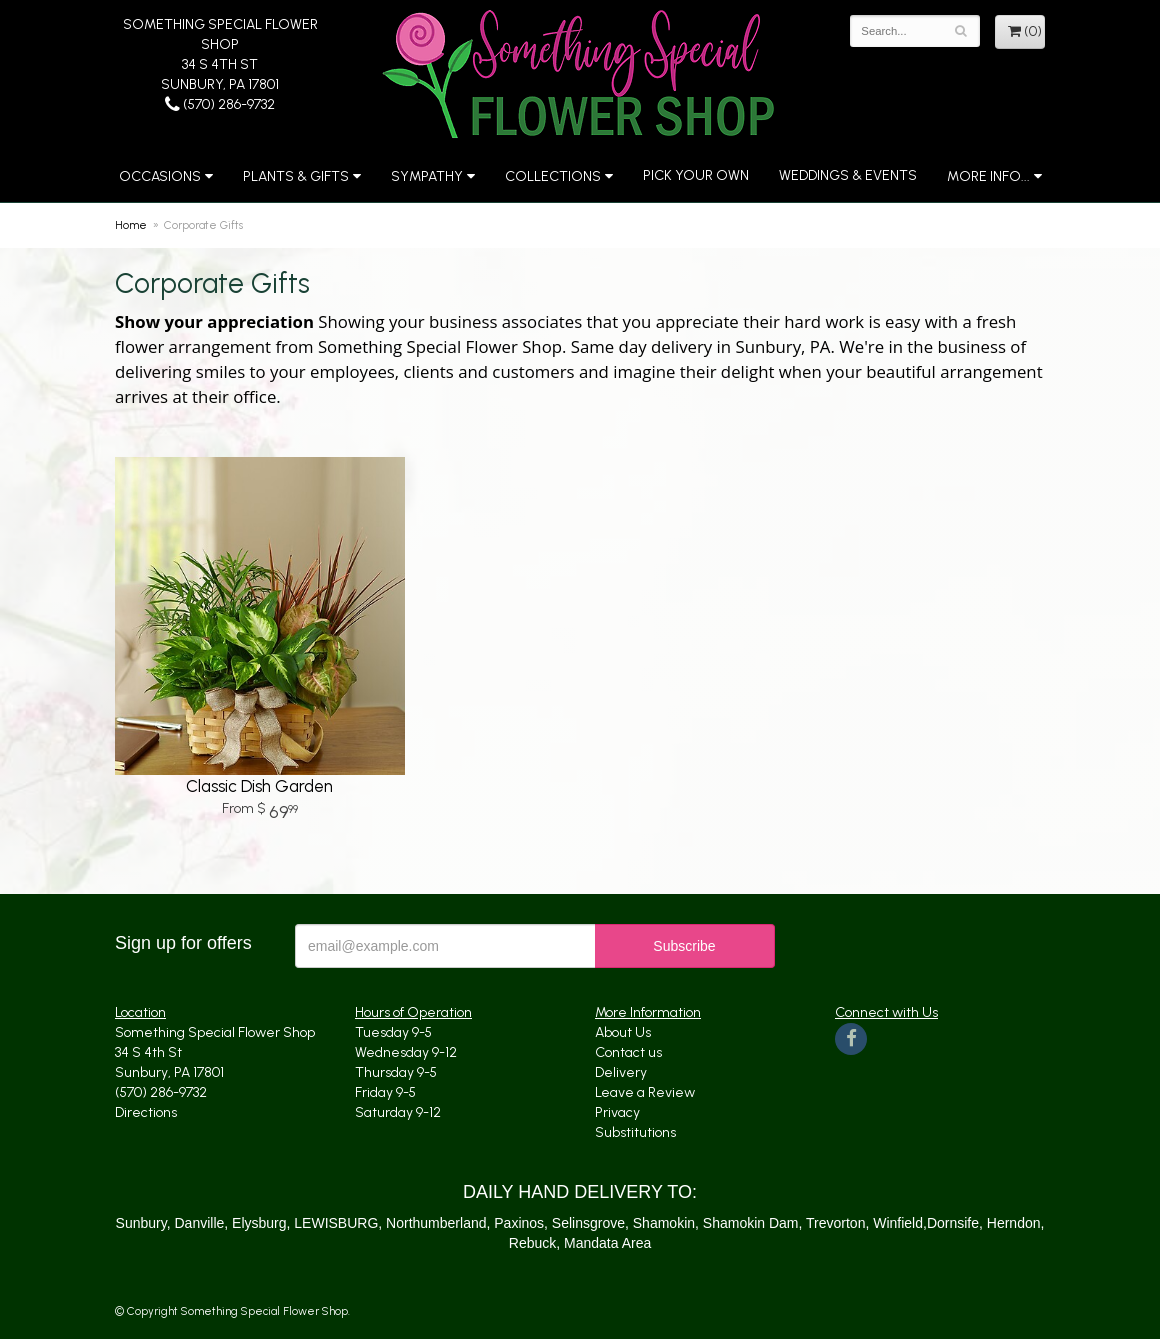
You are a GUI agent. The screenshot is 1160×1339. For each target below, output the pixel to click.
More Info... (988, 176)
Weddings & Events (848, 175)
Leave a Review (645, 1092)
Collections (553, 176)
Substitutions (635, 1132)
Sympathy (427, 176)
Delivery (621, 1072)
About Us (623, 1032)
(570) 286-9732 (220, 104)
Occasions (160, 176)
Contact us (628, 1052)
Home (131, 225)
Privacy (617, 1112)
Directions (146, 1112)
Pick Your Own (696, 175)
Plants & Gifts (296, 176)
